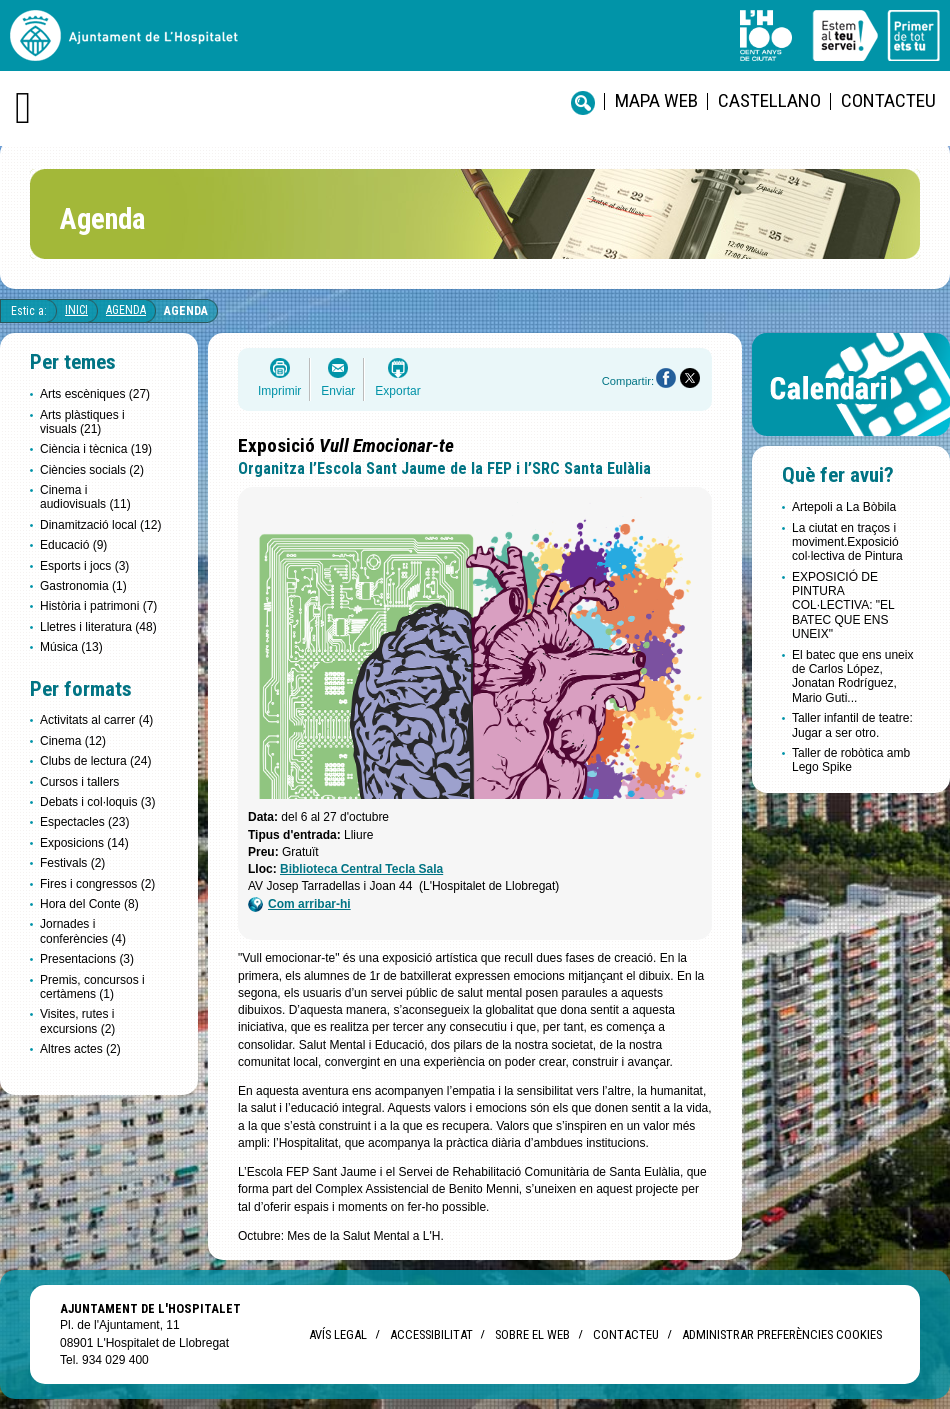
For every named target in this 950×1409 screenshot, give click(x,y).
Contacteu (888, 100)
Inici (76, 310)
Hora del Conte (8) (89, 904)
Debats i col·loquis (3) (97, 802)
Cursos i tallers (79, 782)
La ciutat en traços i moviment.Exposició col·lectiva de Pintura (847, 542)
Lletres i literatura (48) (98, 627)
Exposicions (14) (84, 843)
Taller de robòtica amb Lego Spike (851, 760)
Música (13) (71, 647)
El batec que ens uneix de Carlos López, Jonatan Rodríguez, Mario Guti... (852, 676)
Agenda (126, 310)
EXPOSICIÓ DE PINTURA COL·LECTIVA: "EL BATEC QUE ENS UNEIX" (843, 606)
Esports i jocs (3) (84, 566)
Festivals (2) (72, 863)
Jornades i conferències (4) (83, 931)
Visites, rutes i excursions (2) (77, 1021)
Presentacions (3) (87, 959)
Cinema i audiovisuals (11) (85, 497)
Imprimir (279, 391)
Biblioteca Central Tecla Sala (361, 869)
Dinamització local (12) (100, 525)
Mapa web (656, 100)
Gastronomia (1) (83, 586)
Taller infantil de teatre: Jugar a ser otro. (852, 725)
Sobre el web (532, 1334)
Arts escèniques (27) (95, 394)
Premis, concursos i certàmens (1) (92, 987)
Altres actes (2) (80, 1049)
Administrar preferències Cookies (782, 1334)
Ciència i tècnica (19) (96, 449)
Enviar (338, 391)
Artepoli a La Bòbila (844, 507)
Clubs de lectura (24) (95, 761)
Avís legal (338, 1334)
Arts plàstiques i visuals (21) (82, 422)
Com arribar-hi (299, 904)
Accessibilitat (431, 1334)
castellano (769, 100)
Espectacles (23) (84, 822)
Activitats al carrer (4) (96, 720)
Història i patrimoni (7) (98, 606)
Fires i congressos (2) (97, 884)
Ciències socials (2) (92, 470)
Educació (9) (73, 545)
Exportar (397, 391)
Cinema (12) (73, 741)
